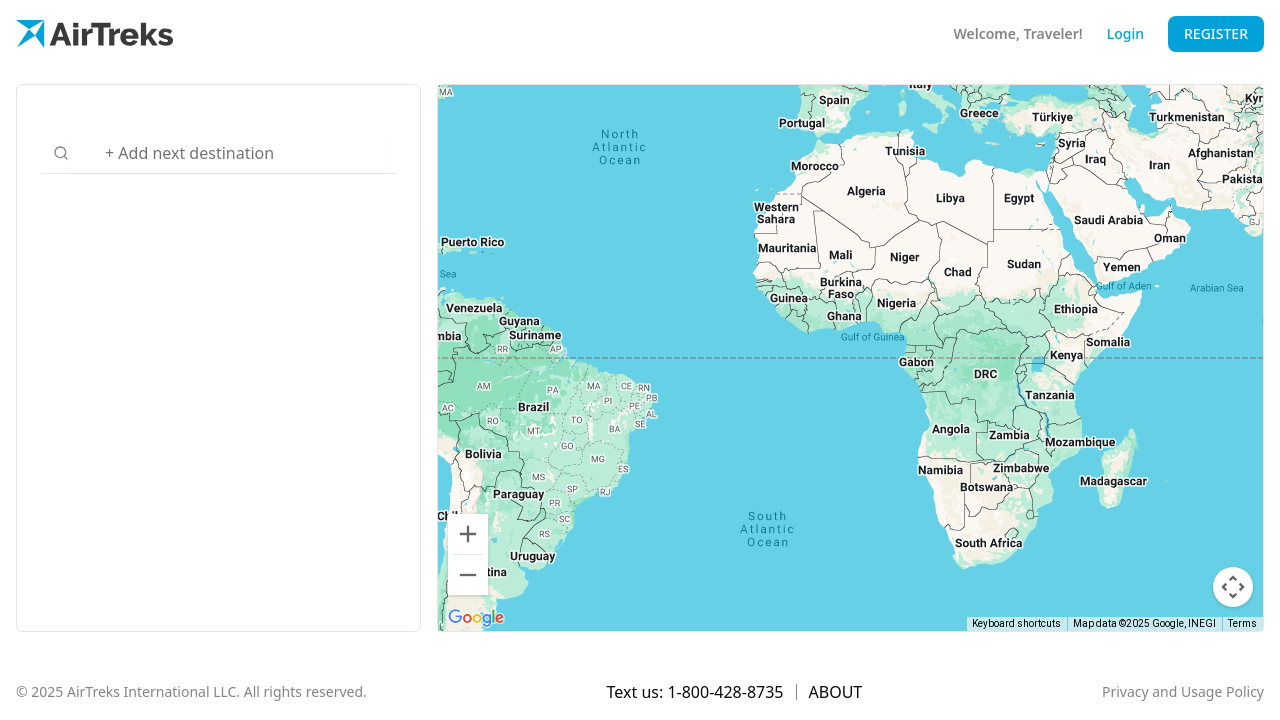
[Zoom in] (468, 534)
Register (1216, 33)
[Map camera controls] (1233, 587)
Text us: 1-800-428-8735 (695, 692)
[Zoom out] (468, 575)
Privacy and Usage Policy (1183, 691)
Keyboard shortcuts (1016, 623)
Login (1125, 33)
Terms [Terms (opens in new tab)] (1242, 623)
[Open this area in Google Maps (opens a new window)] (476, 618)
